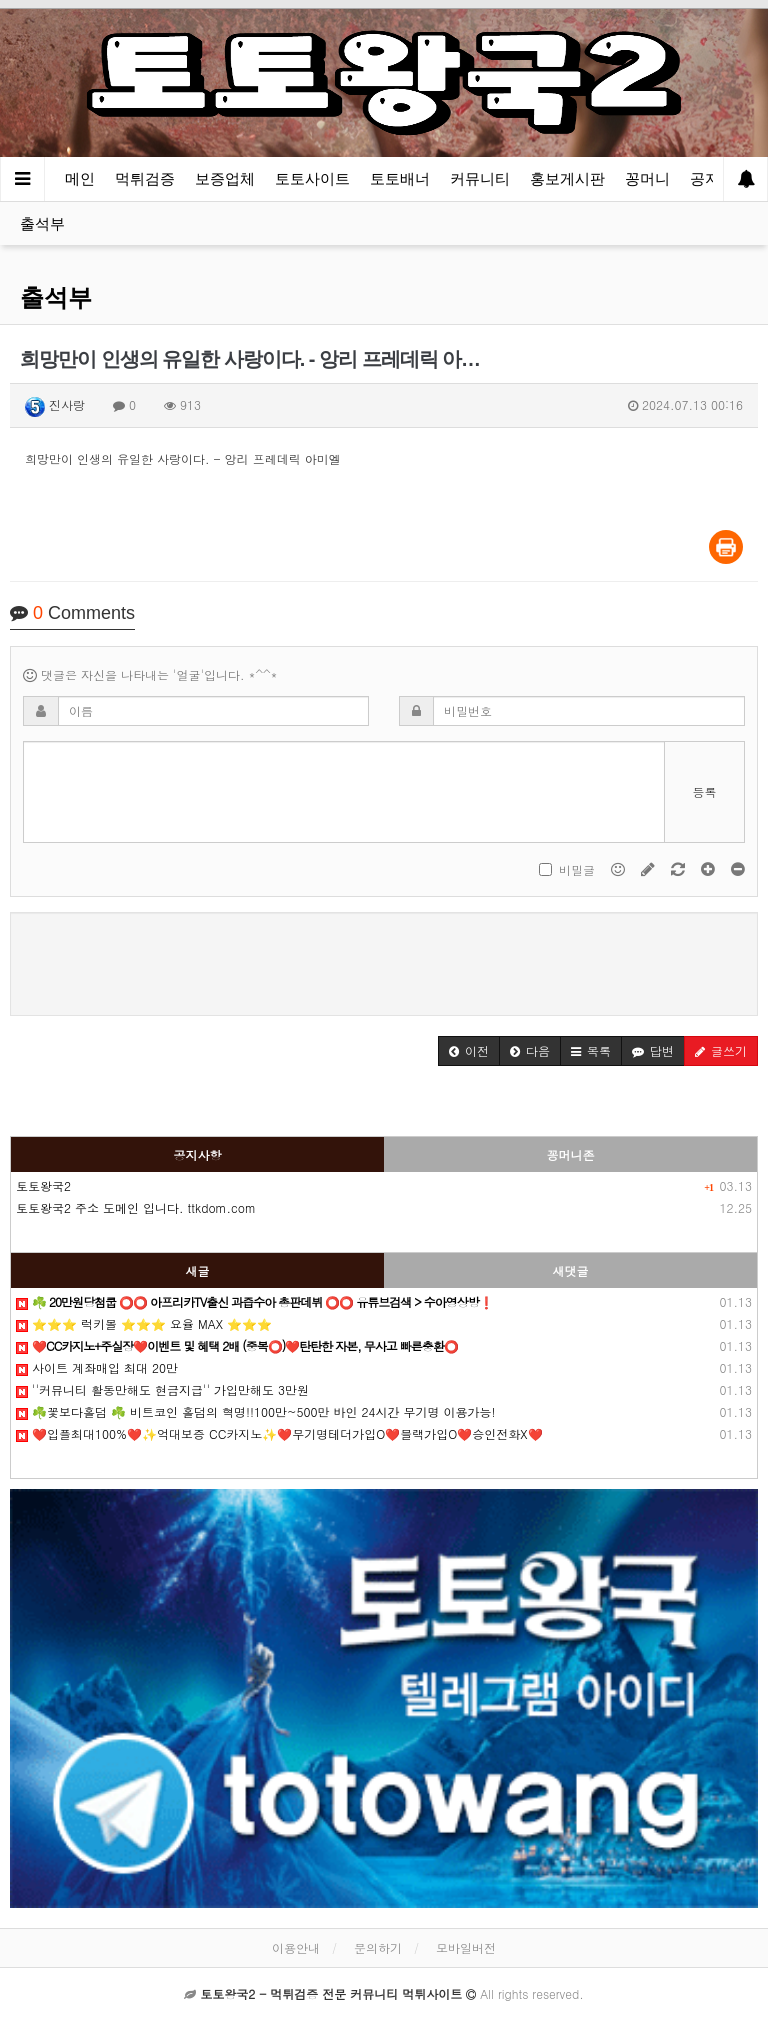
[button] (469, 1051)
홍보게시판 (567, 178)
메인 (80, 178)
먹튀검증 (145, 178)
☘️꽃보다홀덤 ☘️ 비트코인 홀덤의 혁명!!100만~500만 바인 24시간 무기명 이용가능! (256, 1411)
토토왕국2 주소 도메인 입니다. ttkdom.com (136, 1207)
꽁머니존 (571, 1154)
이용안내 (296, 1947)
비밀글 (567, 869)
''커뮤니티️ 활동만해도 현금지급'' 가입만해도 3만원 (162, 1389)
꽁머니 (647, 178)
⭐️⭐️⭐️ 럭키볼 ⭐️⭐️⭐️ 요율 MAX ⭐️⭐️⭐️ (144, 1323)
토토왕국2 (43, 1185)
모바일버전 (466, 1947)
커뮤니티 (480, 178)
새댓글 (571, 1270)
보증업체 (225, 178)
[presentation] (384, 961)
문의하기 (378, 1947)
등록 (705, 791)
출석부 (42, 223)
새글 (198, 1270)
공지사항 (198, 1154)
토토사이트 (312, 178)
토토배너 (400, 178)
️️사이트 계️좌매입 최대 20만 (97, 1367)
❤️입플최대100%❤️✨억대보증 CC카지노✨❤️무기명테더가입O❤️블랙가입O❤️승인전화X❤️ (279, 1433)
